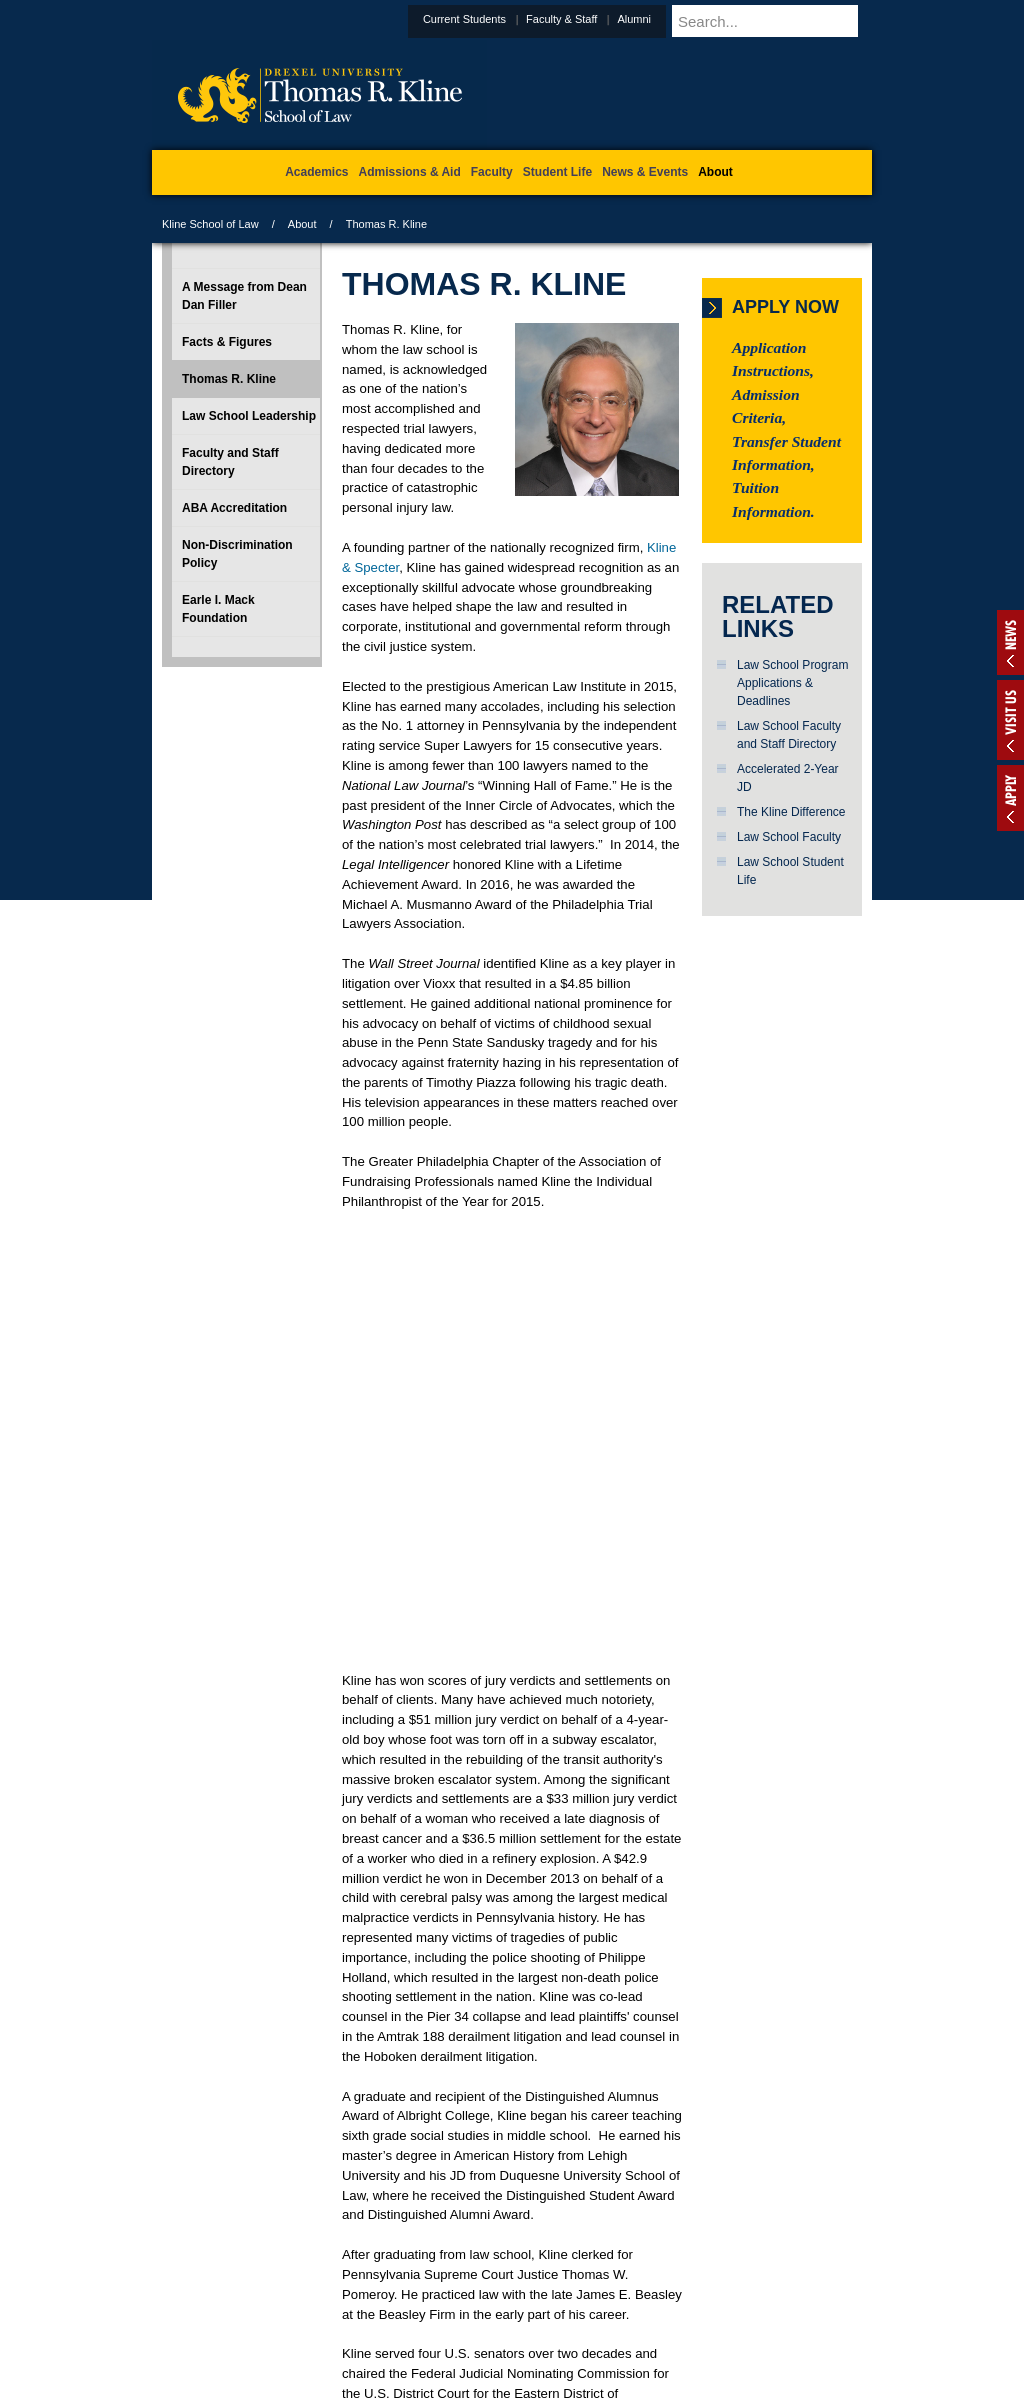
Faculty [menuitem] (492, 172)
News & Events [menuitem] (645, 172)
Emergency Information (495, 2328)
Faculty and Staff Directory (230, 462)
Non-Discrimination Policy (237, 554)
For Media (376, 2308)
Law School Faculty (789, 837)
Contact (577, 2308)
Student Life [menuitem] (557, 172)
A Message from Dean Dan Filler (244, 296)
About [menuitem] (715, 172)
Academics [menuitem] (316, 172)
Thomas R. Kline (229, 379)
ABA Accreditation (234, 508)
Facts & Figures (227, 342)
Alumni (683, 19)
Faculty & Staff (610, 19)
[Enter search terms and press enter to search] (796, 21)
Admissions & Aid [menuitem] (410, 172)
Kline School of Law (210, 224)
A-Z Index (313, 2308)
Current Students (513, 19)
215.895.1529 (511, 2391)
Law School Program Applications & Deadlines (792, 683)
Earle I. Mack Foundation (218, 609)
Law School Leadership (249, 416)
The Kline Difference (791, 812)
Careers (434, 2308)
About (302, 224)
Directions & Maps (654, 2308)
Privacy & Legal (506, 2308)
